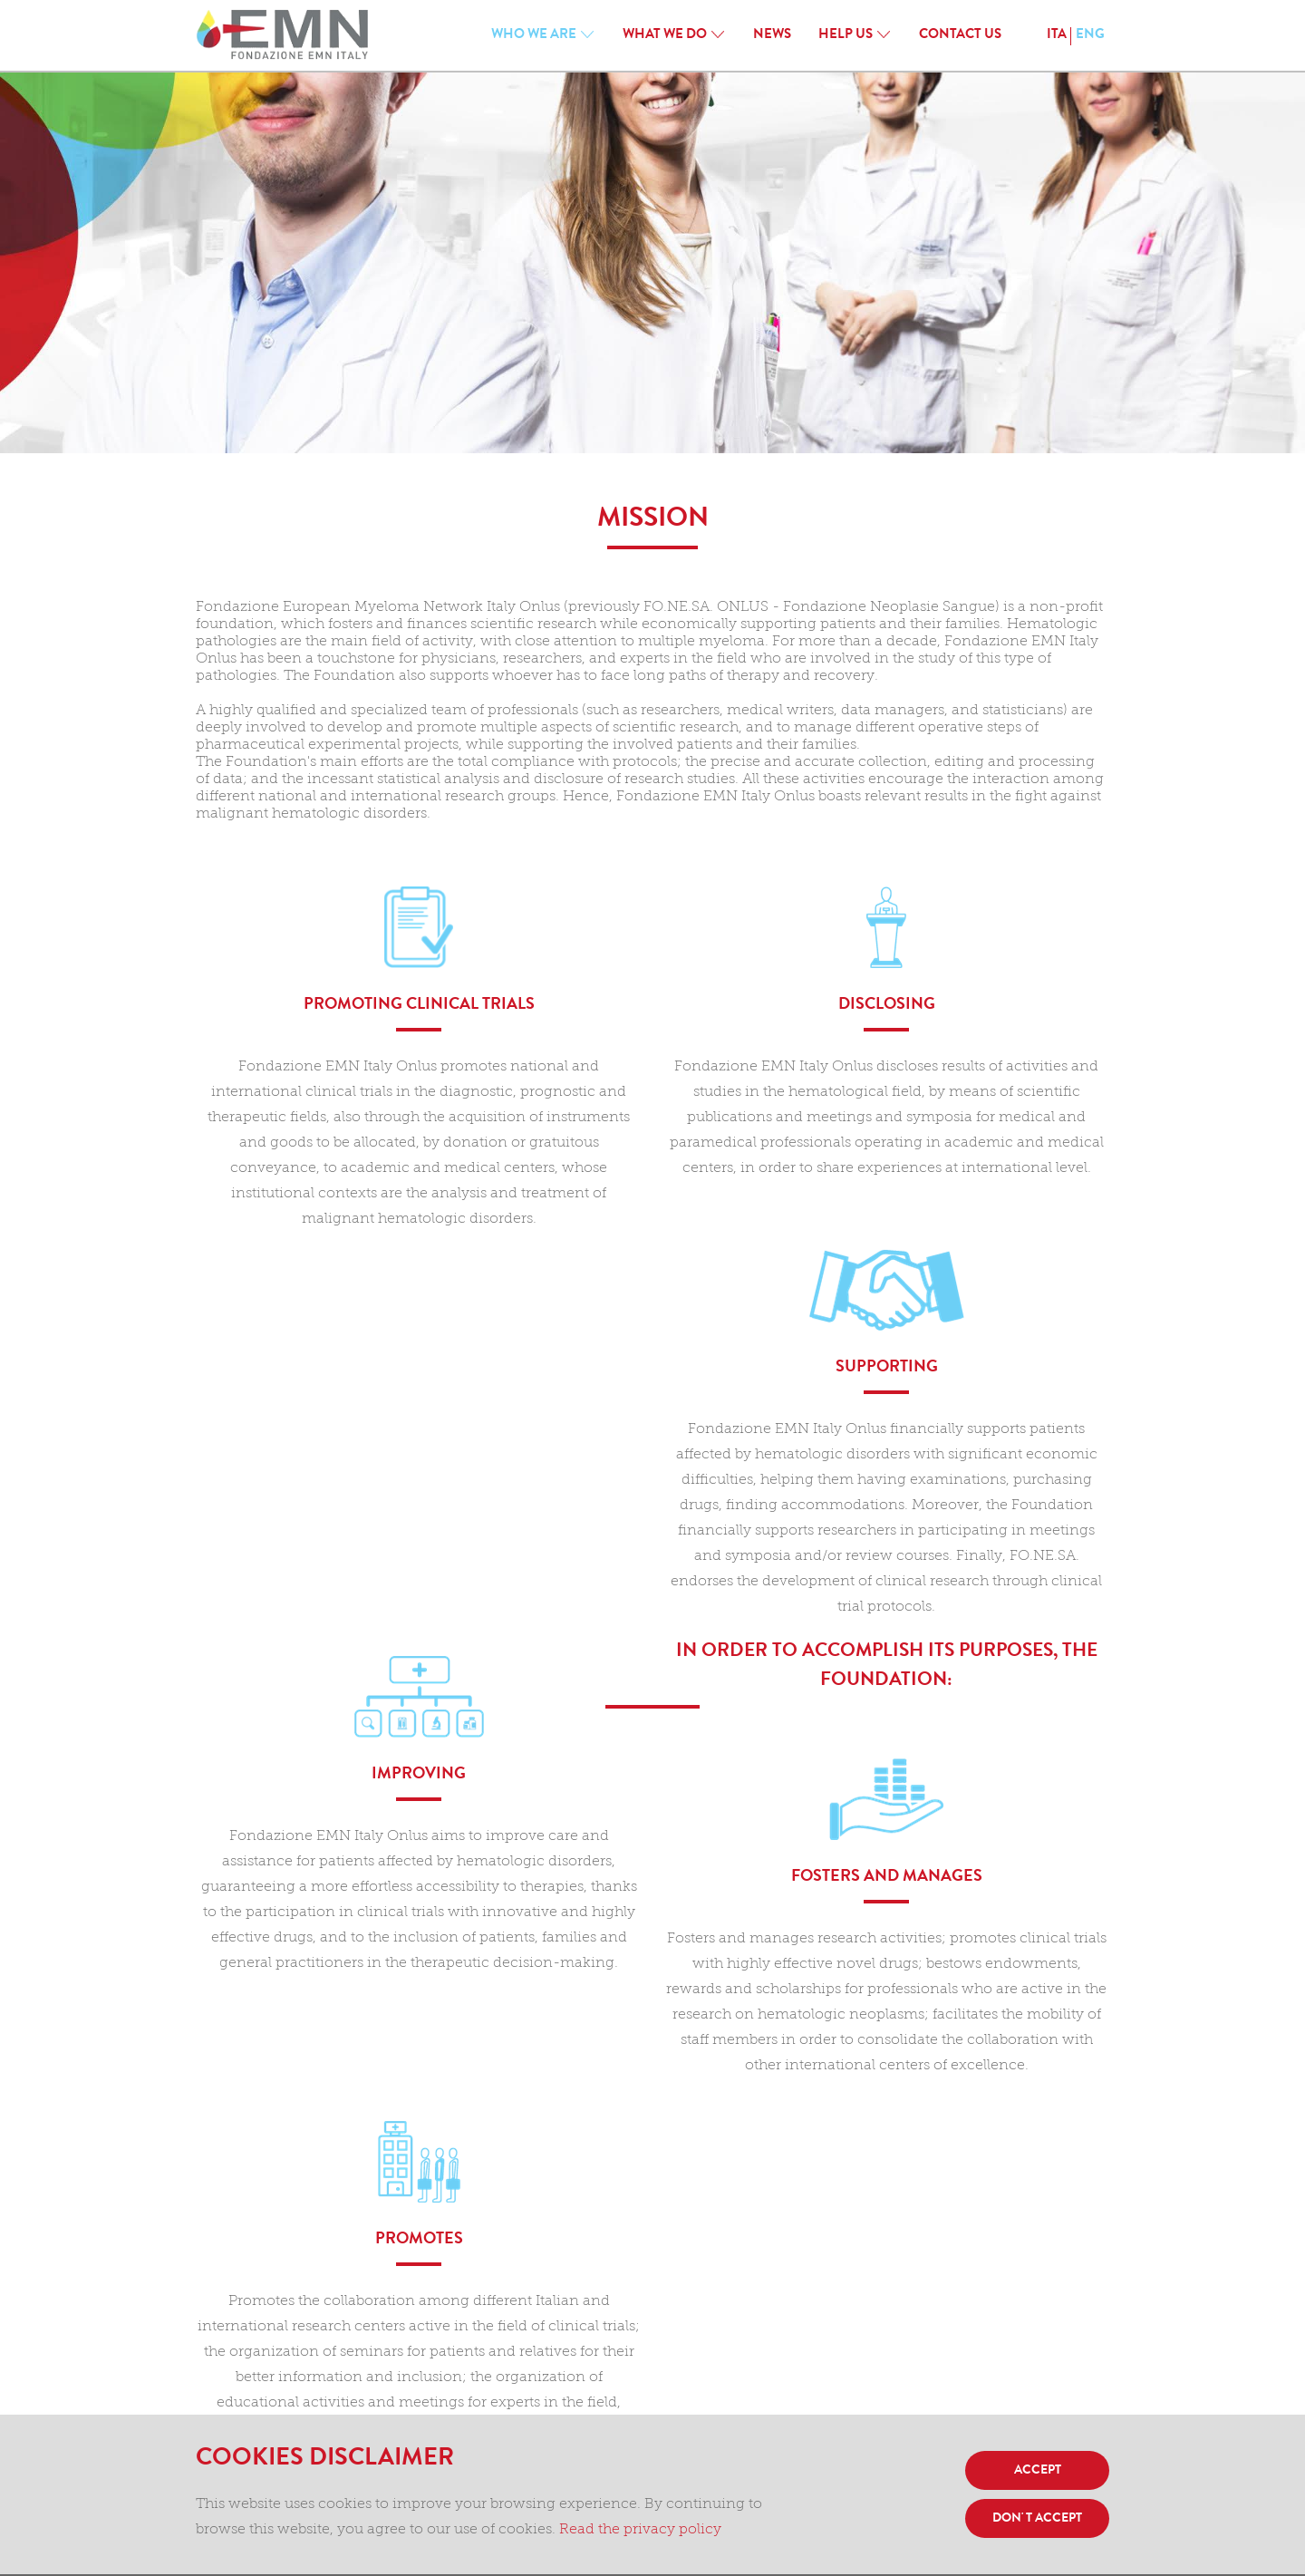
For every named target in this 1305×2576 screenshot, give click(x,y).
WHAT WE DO (665, 36)
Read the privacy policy (640, 2530)
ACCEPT (1037, 2471)
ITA (1057, 36)
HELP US (845, 36)
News (772, 36)
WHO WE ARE (533, 36)
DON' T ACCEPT (1037, 2519)
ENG (1090, 36)
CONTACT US (960, 36)
